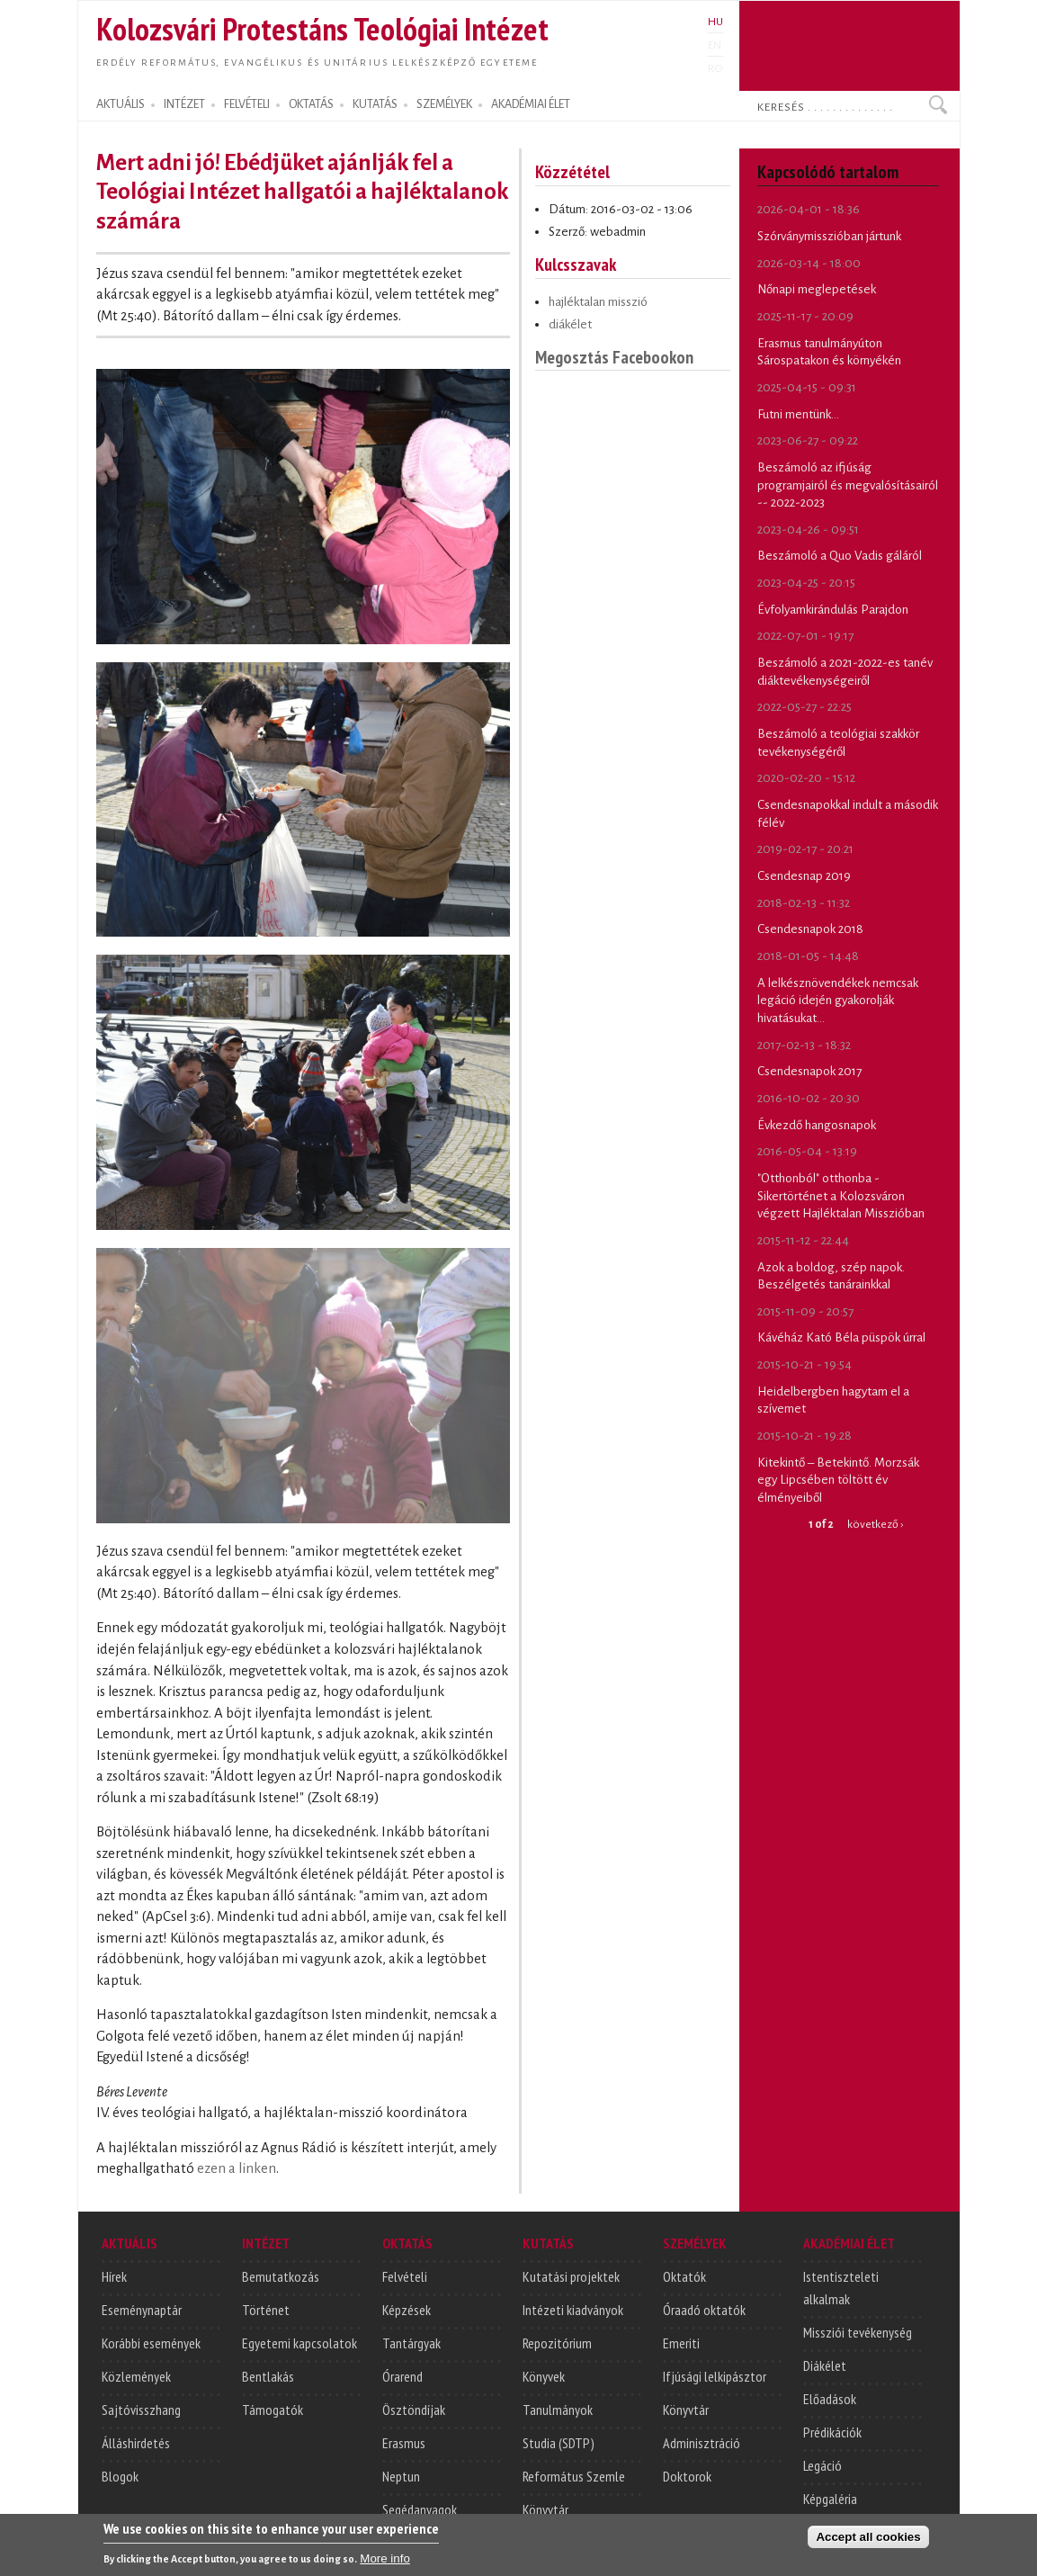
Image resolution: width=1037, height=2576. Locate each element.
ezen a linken (236, 2168)
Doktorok (687, 2476)
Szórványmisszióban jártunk (829, 236)
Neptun (401, 2476)
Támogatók (272, 2410)
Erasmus (403, 2443)
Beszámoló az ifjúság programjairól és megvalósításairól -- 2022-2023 (847, 485)
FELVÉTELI (247, 104)
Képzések (406, 2310)
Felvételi (404, 2276)
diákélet (570, 324)
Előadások (829, 2399)
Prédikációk (832, 2432)
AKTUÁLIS (120, 104)
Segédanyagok (419, 2509)
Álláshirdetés (136, 2443)
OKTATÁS (311, 104)
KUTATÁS (375, 104)
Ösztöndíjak (413, 2410)
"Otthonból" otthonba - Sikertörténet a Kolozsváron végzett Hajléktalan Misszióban (841, 1195)
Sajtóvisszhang (141, 2410)
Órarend (402, 2376)
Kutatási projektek (571, 2276)
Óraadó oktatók (704, 2310)
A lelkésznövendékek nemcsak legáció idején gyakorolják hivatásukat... (837, 1000)
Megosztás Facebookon (614, 357)
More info (385, 2564)
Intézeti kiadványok (573, 2310)
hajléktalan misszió (598, 302)
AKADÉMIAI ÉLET (530, 104)
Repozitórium (557, 2343)
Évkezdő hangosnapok (816, 1125)
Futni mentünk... (798, 414)
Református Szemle (574, 2476)
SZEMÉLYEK (444, 104)
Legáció (822, 2465)
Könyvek (544, 2376)
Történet (266, 2310)
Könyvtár (545, 2509)
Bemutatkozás (280, 2276)
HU (715, 21)
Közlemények (136, 2376)
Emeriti (681, 2343)
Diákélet (824, 2365)
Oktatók (684, 2276)
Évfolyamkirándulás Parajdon (832, 609)
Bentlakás (268, 2376)
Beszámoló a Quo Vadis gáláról (839, 555)
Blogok (120, 2476)
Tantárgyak (411, 2343)
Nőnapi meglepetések (816, 289)
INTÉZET (184, 104)
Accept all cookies (868, 2542)
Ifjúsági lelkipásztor (714, 2376)
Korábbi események (151, 2343)
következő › (875, 1524)
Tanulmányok (558, 2410)
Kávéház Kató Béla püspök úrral (841, 1337)
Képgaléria (830, 2499)
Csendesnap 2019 (804, 876)
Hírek (114, 2276)
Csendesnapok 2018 (810, 929)
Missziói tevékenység (857, 2332)
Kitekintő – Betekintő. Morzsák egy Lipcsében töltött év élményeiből (838, 1480)
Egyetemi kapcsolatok (299, 2343)
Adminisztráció (701, 2443)
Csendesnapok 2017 (809, 1071)
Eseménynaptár (142, 2310)
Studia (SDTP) (558, 2443)
